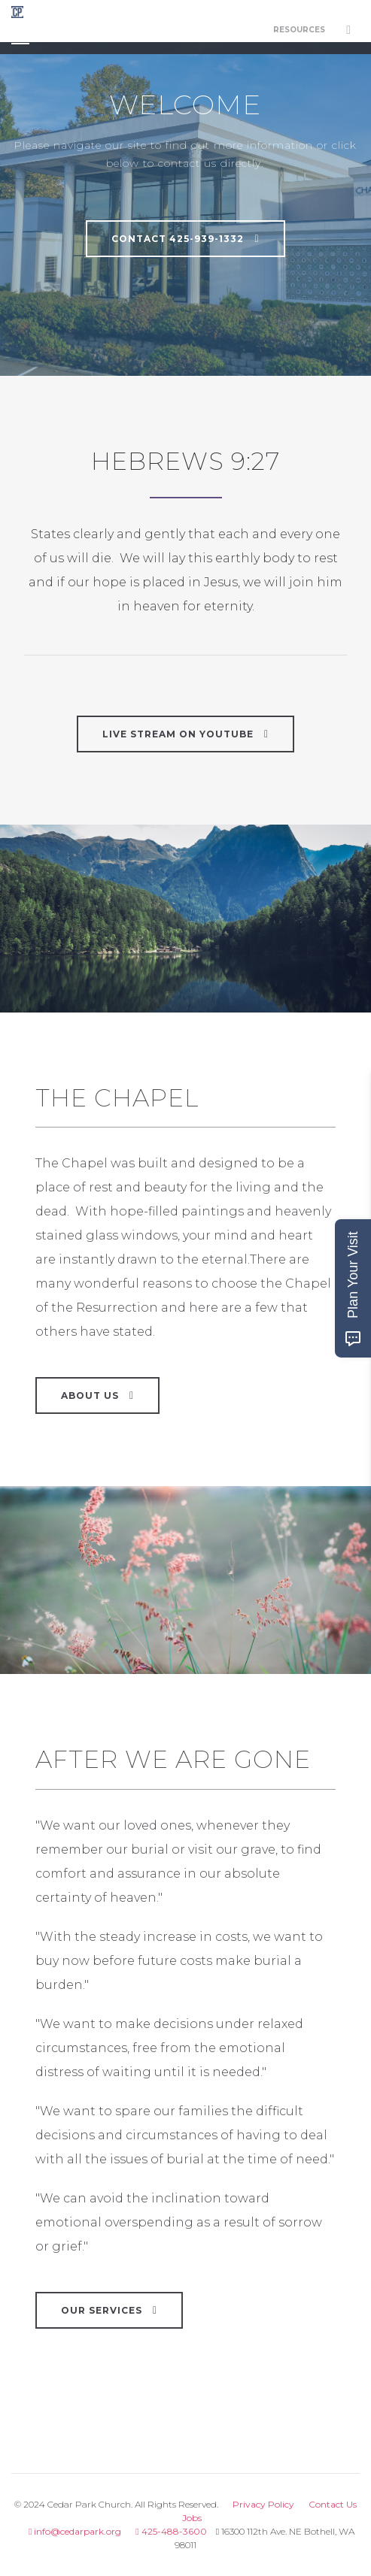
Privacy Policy (263, 2504)
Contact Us (333, 2504)
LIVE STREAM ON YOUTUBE (185, 733)
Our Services (109, 2310)
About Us (97, 1395)
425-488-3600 (170, 2531)
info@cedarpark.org (75, 2531)
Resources (299, 30)
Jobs (192, 2517)
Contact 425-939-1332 (185, 238)
